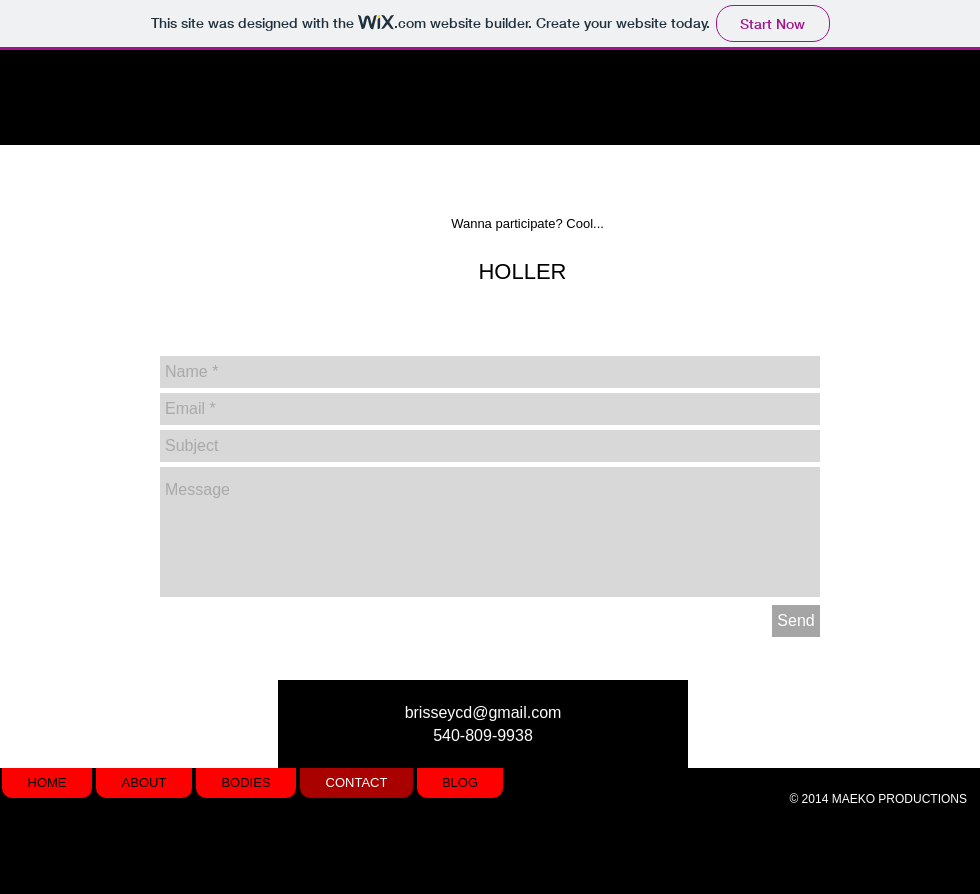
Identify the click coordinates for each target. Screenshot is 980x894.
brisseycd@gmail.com (483, 712)
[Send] (796, 621)
